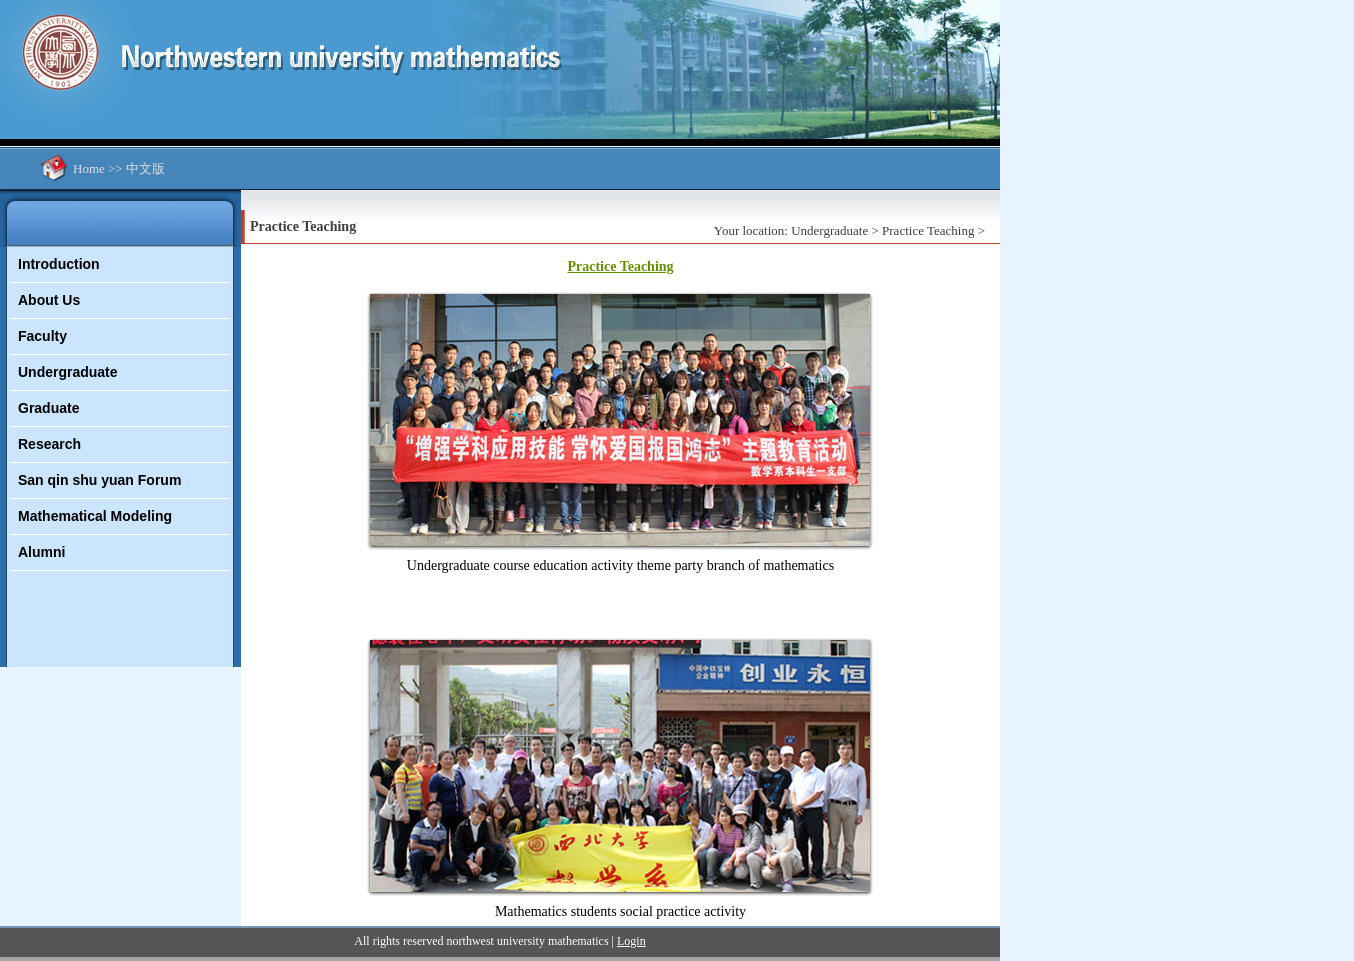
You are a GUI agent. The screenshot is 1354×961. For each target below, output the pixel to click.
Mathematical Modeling (95, 516)
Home (89, 168)
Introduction (59, 264)
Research (49, 444)
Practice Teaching (928, 230)
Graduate (48, 408)
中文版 (145, 168)
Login (631, 941)
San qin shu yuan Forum (99, 480)
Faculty (42, 336)
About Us (49, 300)
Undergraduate (68, 372)
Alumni (41, 552)
